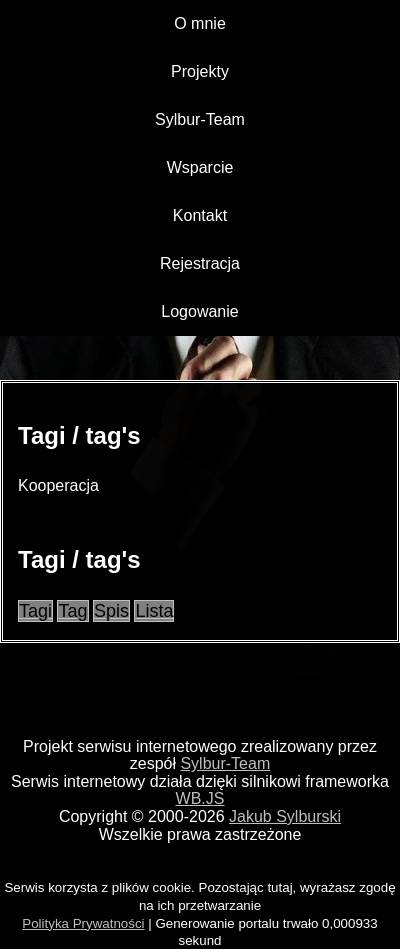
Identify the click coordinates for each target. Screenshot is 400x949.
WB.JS (200, 798)
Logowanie (199, 311)
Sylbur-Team (200, 119)
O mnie (200, 23)
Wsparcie (200, 167)
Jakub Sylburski (285, 816)
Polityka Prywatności (83, 923)
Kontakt (200, 215)
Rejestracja (200, 263)
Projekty (200, 71)
